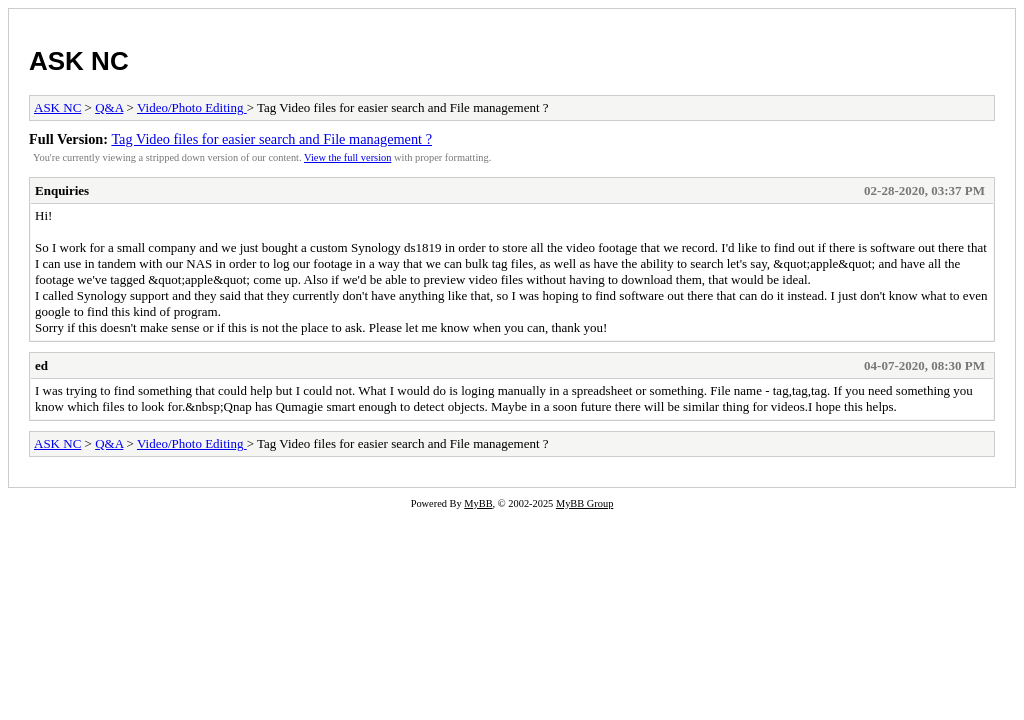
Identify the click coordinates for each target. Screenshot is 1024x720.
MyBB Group (584, 503)
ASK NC (79, 61)
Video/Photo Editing (192, 107)
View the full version (347, 157)
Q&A (109, 107)
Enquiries (62, 190)
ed (41, 365)
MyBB (478, 503)
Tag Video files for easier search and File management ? (271, 139)
